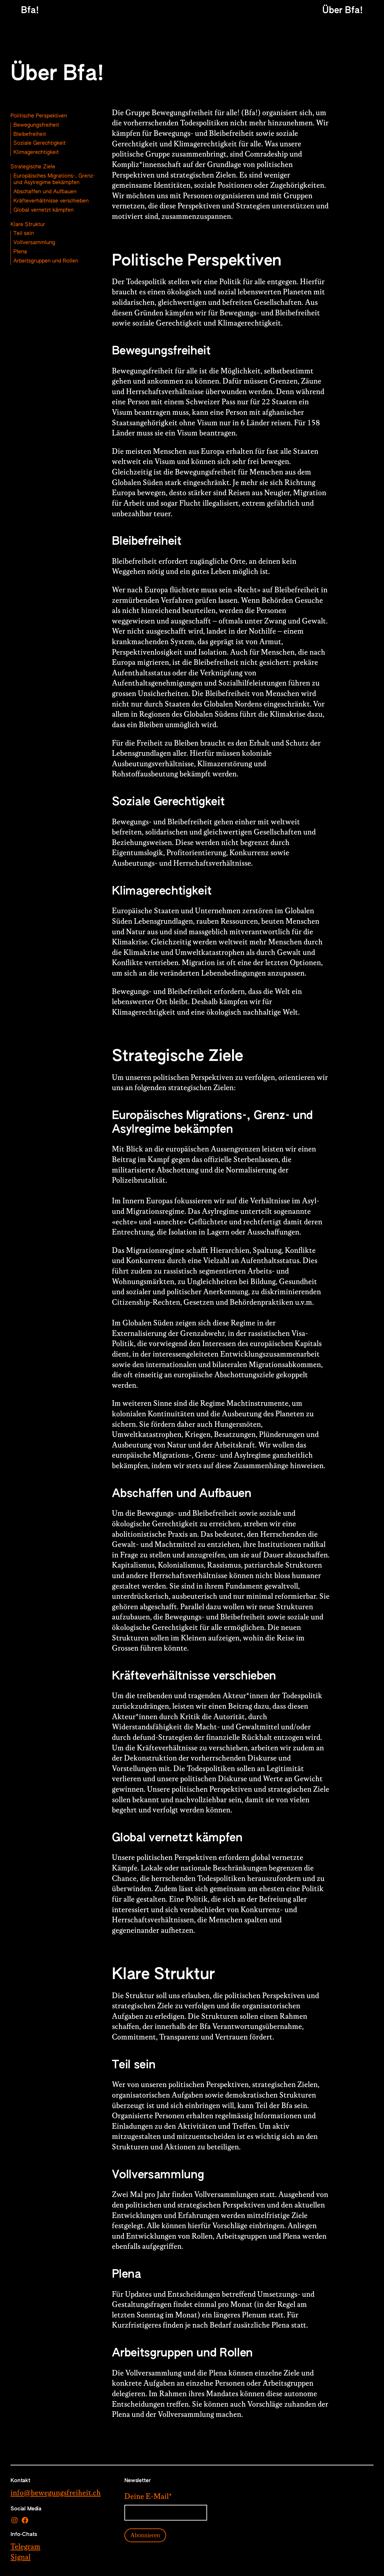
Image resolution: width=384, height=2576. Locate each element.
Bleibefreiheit (29, 134)
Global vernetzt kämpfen (43, 210)
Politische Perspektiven (39, 116)
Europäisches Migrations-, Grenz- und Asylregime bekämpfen (54, 179)
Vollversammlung (34, 242)
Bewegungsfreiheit (36, 125)
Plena (20, 252)
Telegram (25, 2547)
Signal (21, 2557)
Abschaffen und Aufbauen (44, 192)
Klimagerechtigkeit (36, 152)
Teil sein (23, 233)
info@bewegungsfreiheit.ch (56, 2493)
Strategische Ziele (33, 167)
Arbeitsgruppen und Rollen (45, 261)
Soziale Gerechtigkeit (39, 143)
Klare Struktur (28, 224)
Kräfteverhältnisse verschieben (51, 201)
